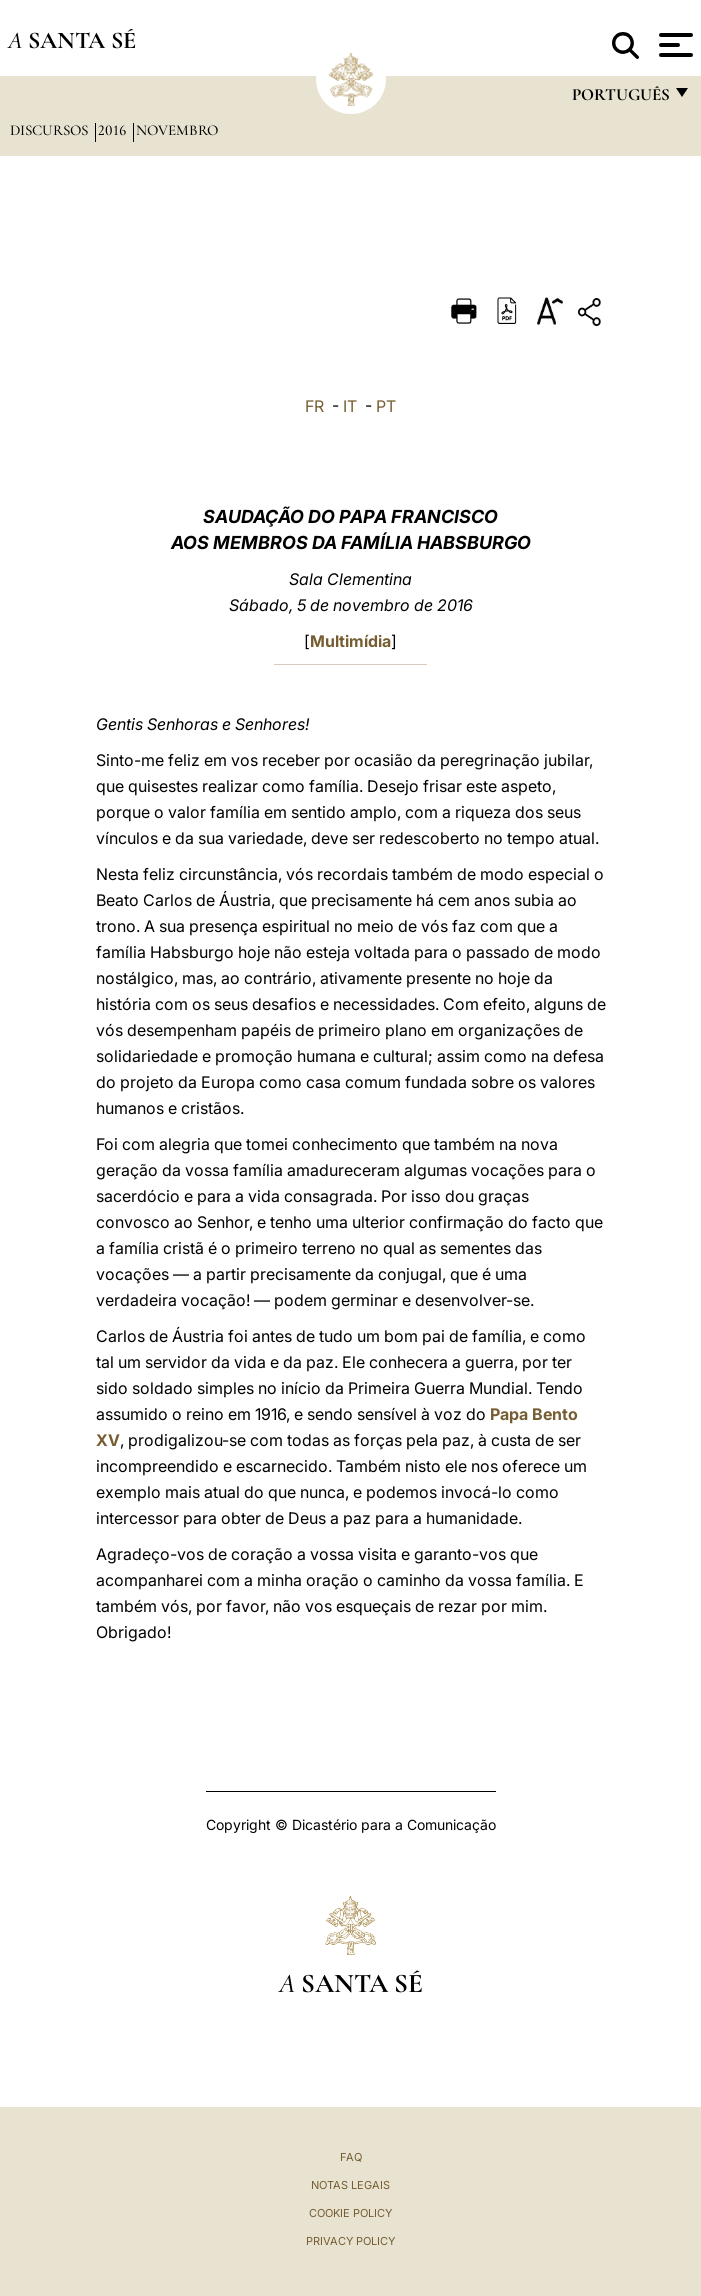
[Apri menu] (673, 45)
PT (386, 406)
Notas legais (350, 2185)
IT (350, 406)
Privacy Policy (350, 2241)
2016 (114, 130)
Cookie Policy (350, 2213)
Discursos (51, 130)
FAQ (351, 2157)
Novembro (177, 130)
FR (314, 406)
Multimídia (350, 641)
